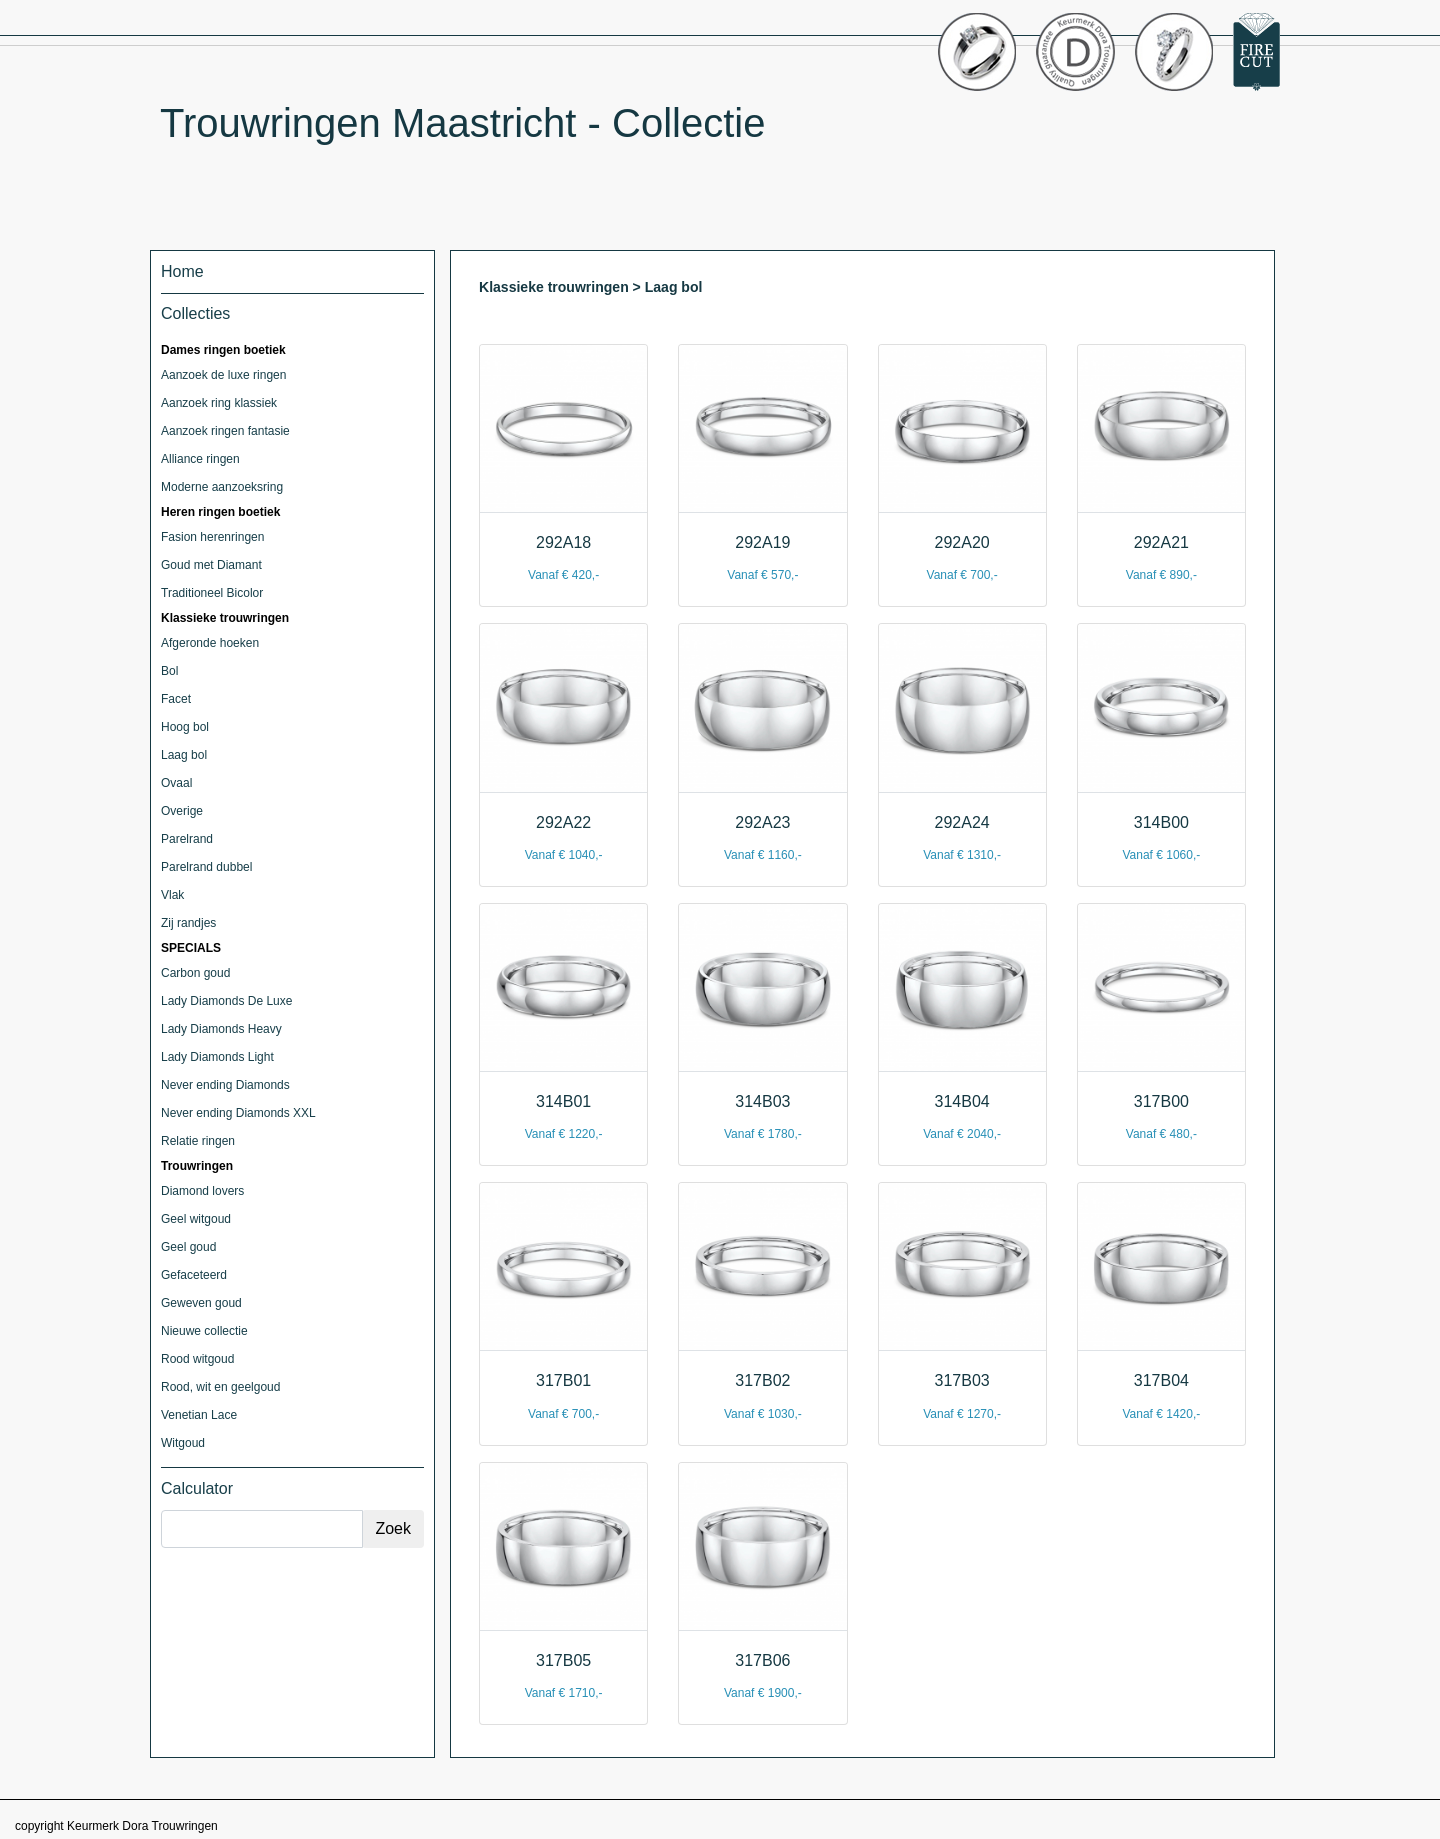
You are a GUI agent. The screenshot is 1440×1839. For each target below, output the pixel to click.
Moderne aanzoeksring (222, 487)
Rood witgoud (197, 1359)
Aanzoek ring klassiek (219, 403)
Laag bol (184, 755)
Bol (169, 671)
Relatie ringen (198, 1141)
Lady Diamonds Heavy (221, 1029)
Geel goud (188, 1247)
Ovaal (176, 783)
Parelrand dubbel (206, 867)
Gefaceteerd (194, 1275)
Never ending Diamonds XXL (238, 1113)
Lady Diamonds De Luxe (226, 1001)
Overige (182, 811)
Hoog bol (185, 727)
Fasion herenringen (212, 537)
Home (182, 271)
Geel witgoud (196, 1219)
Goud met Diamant (211, 565)
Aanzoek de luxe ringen (223, 375)
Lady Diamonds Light (217, 1057)
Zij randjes (188, 923)
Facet (176, 699)
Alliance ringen (200, 459)
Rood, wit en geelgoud (220, 1387)
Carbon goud (195, 973)
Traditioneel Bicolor (212, 593)
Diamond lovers (202, 1191)
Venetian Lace (199, 1415)
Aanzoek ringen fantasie (225, 431)
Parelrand (187, 839)
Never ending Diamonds (225, 1085)
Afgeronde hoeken (210, 643)
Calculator (197, 1488)
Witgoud (183, 1443)
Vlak (172, 895)
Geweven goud (201, 1303)
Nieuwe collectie (204, 1331)
